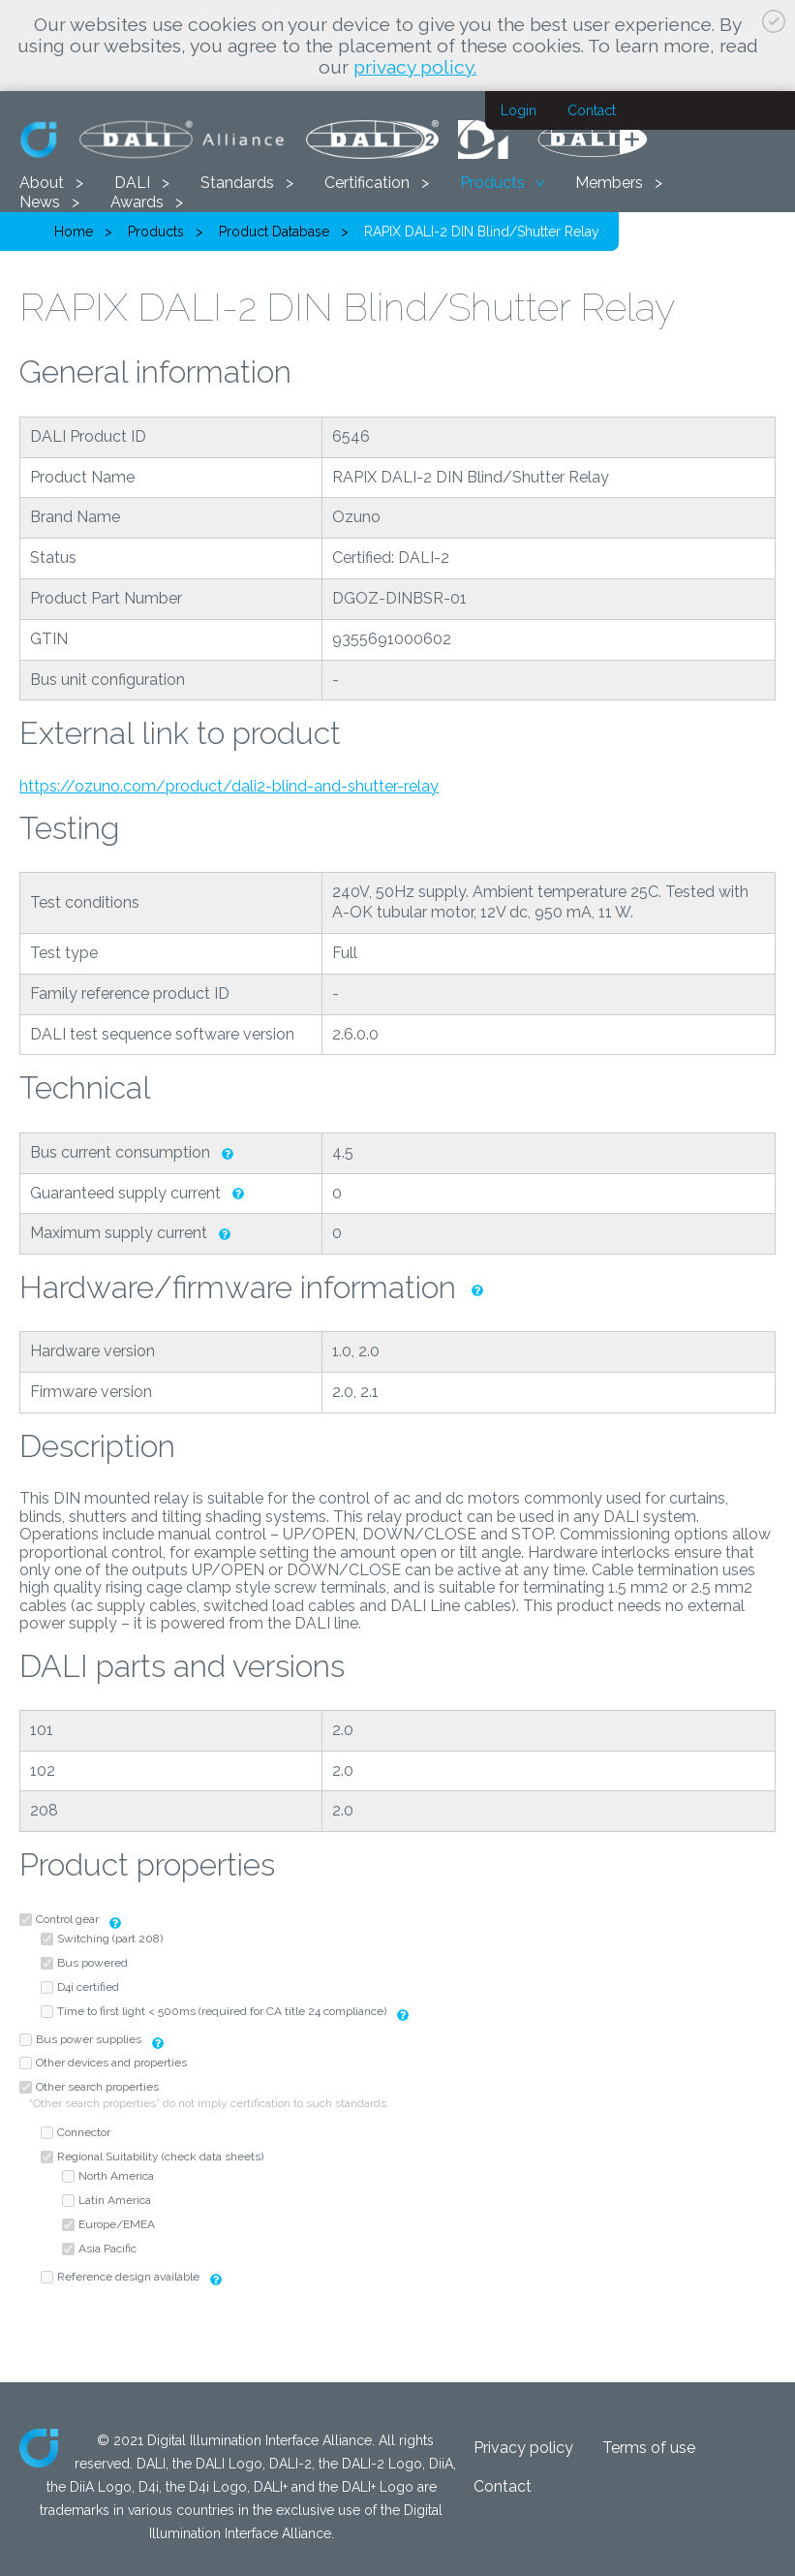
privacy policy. (414, 67)
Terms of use (648, 2447)
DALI (132, 182)
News (39, 202)
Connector (83, 2132)
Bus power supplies (90, 2039)
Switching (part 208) (110, 1938)
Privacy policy (523, 2447)
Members (609, 182)
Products (492, 182)
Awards (137, 202)
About (41, 182)
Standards (237, 182)
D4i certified (88, 1987)
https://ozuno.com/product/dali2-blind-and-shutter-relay (229, 786)
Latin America (114, 2200)
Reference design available (128, 2276)
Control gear (67, 1919)
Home (73, 231)
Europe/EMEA (116, 2224)
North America (116, 2176)
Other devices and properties (111, 2062)
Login (518, 110)
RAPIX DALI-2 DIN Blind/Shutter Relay (481, 231)
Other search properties (97, 2087)
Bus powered (92, 1963)
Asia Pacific (107, 2248)
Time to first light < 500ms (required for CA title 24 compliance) (221, 2011)
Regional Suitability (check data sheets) (160, 2156)
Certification (367, 182)
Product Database (274, 231)
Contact (591, 110)
